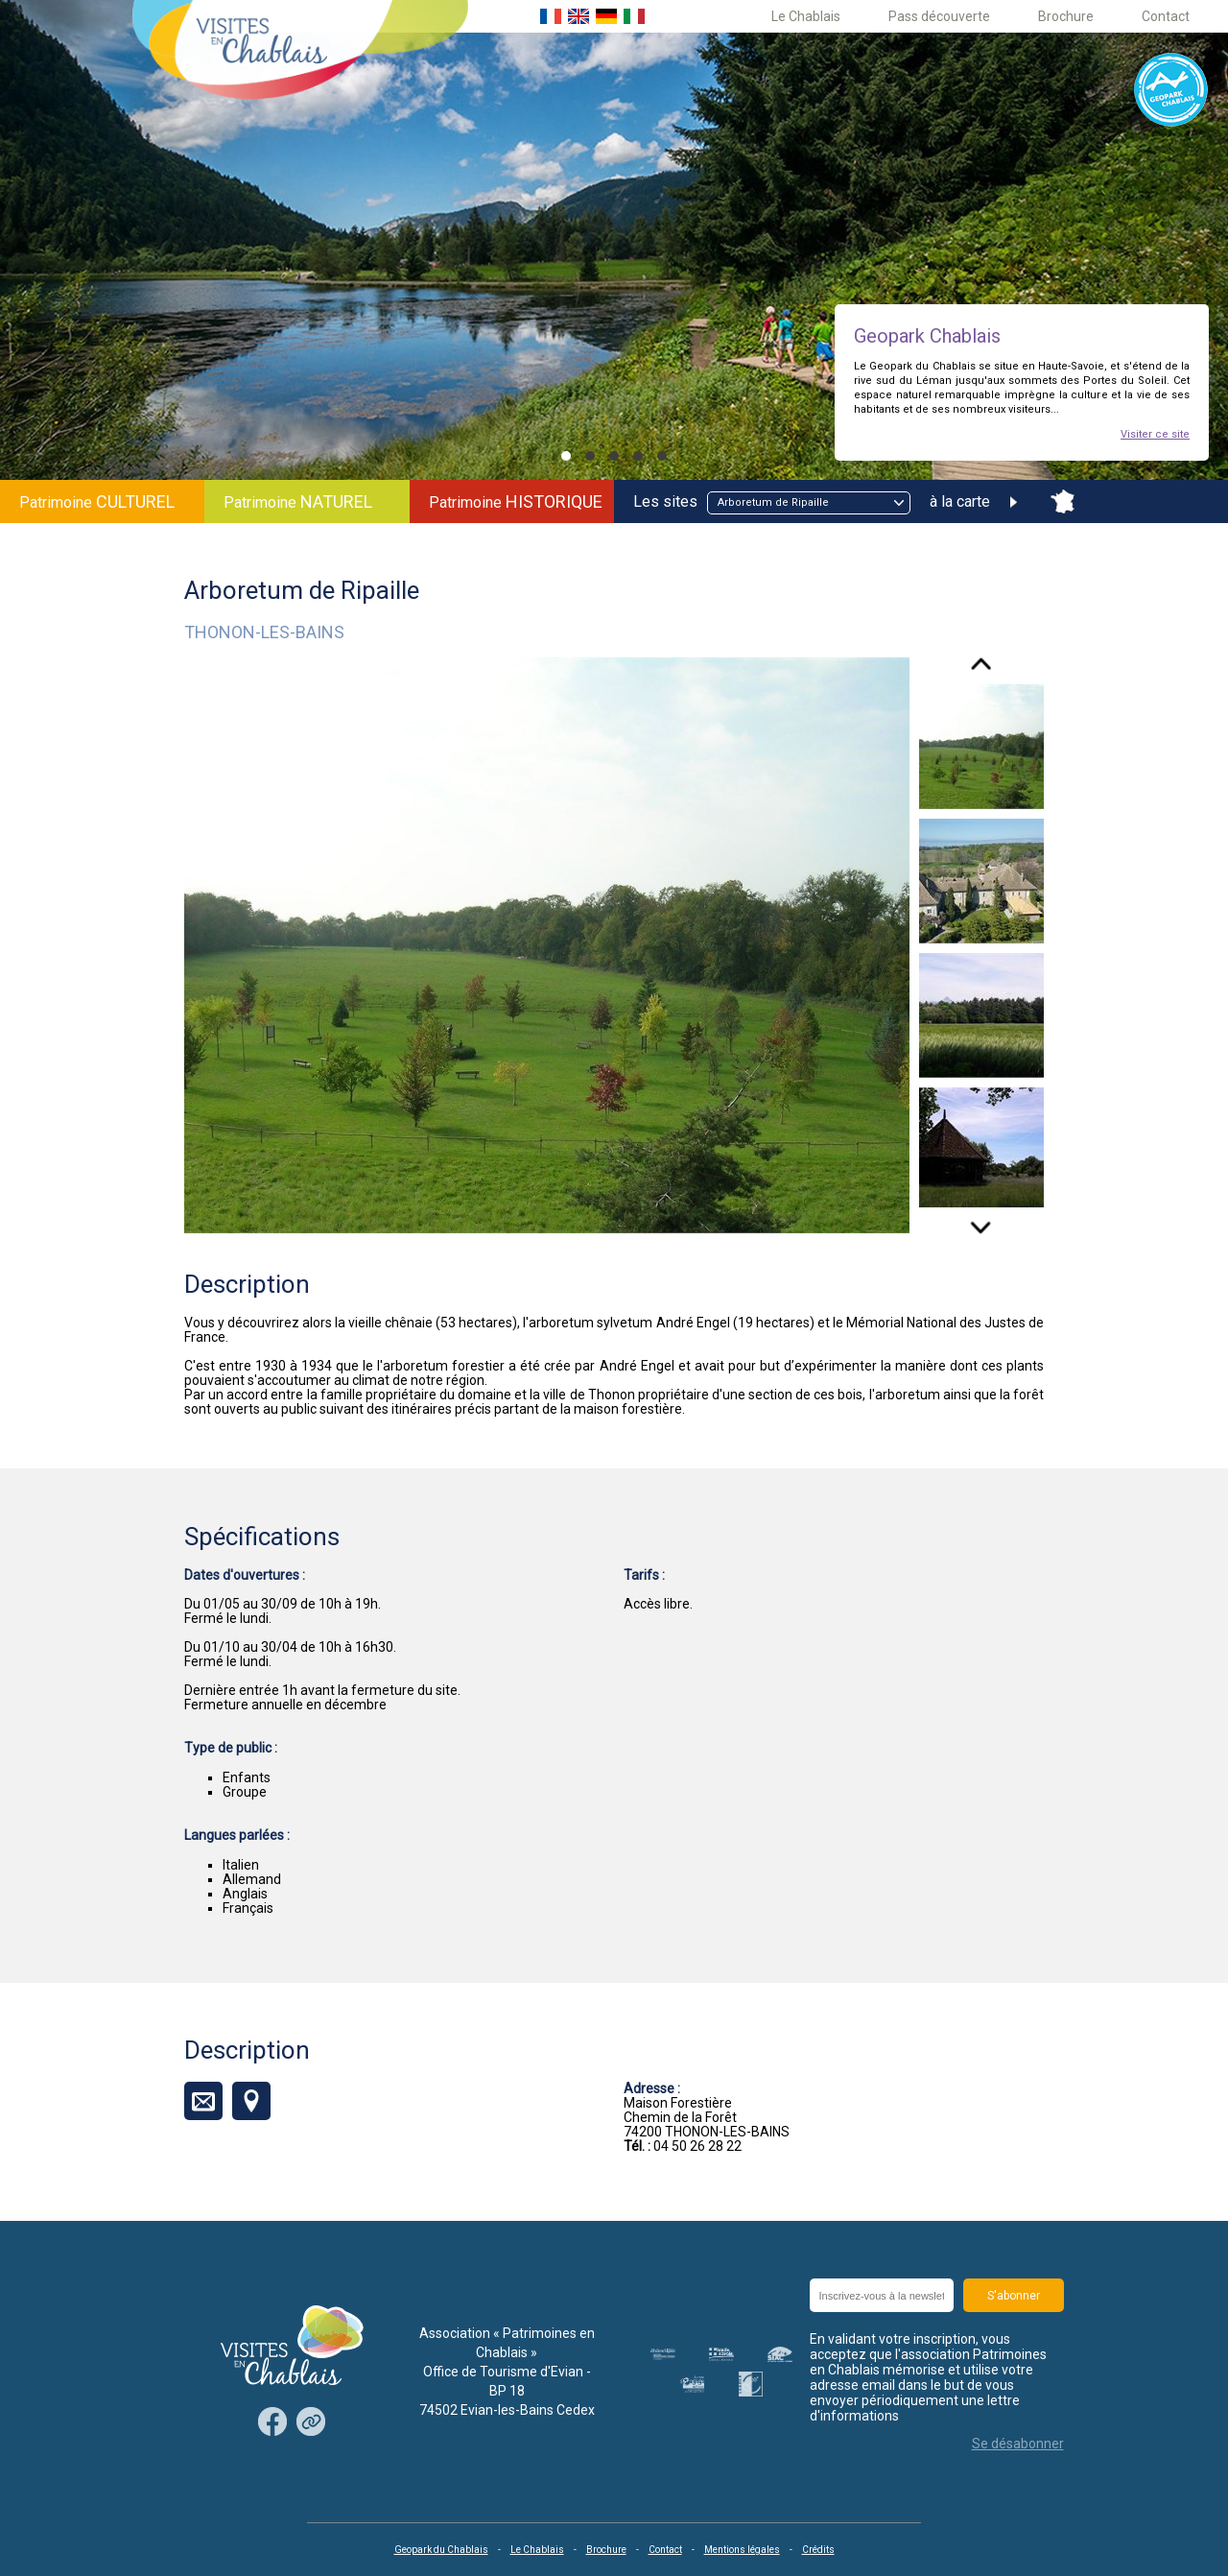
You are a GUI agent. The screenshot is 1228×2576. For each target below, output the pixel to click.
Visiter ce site (1155, 434)
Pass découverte (939, 16)
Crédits (818, 2549)
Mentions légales (742, 2549)
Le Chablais (805, 16)
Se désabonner (1018, 2443)
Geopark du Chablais (441, 2549)
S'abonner (1013, 2295)
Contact (1166, 16)
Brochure (1066, 16)
